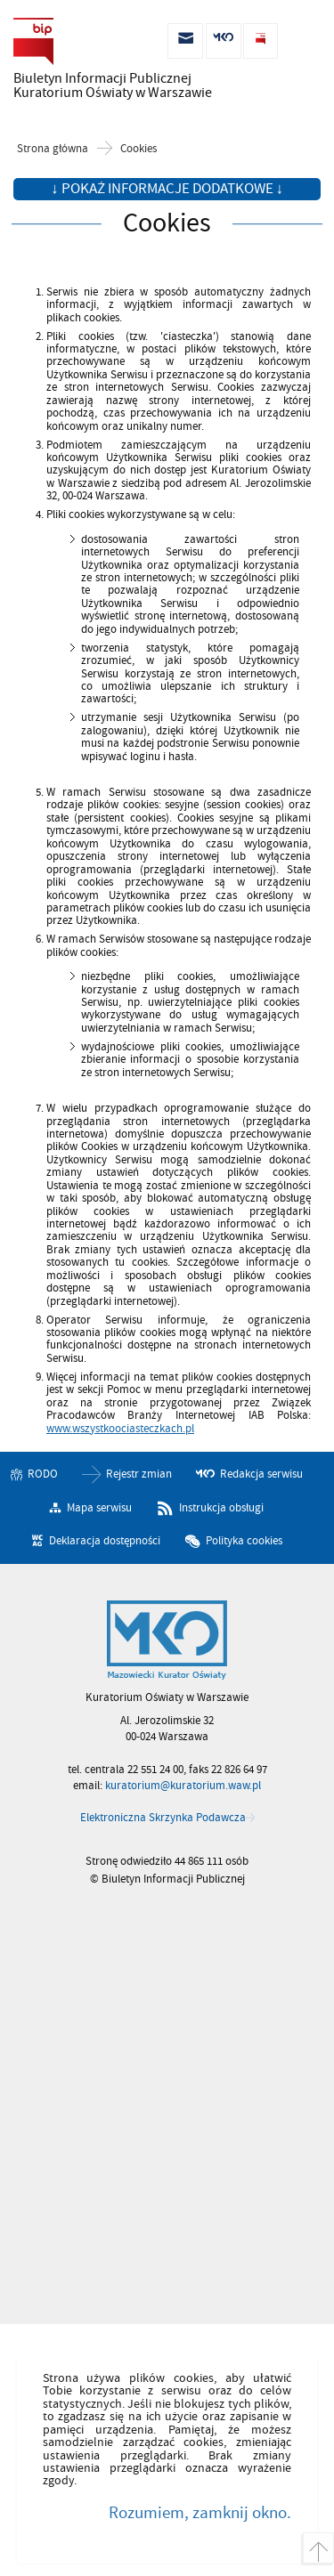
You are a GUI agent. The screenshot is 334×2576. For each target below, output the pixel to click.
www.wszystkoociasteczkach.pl (120, 1429)
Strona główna (52, 149)
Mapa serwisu (99, 1508)
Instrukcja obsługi (221, 1508)
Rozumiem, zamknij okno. (200, 2512)
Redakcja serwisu (261, 1474)
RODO (43, 1474)
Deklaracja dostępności (104, 1541)
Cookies (138, 149)
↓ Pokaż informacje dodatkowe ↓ (167, 188)
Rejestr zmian (139, 1474)
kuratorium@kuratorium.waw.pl (183, 1785)
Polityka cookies (244, 1541)
